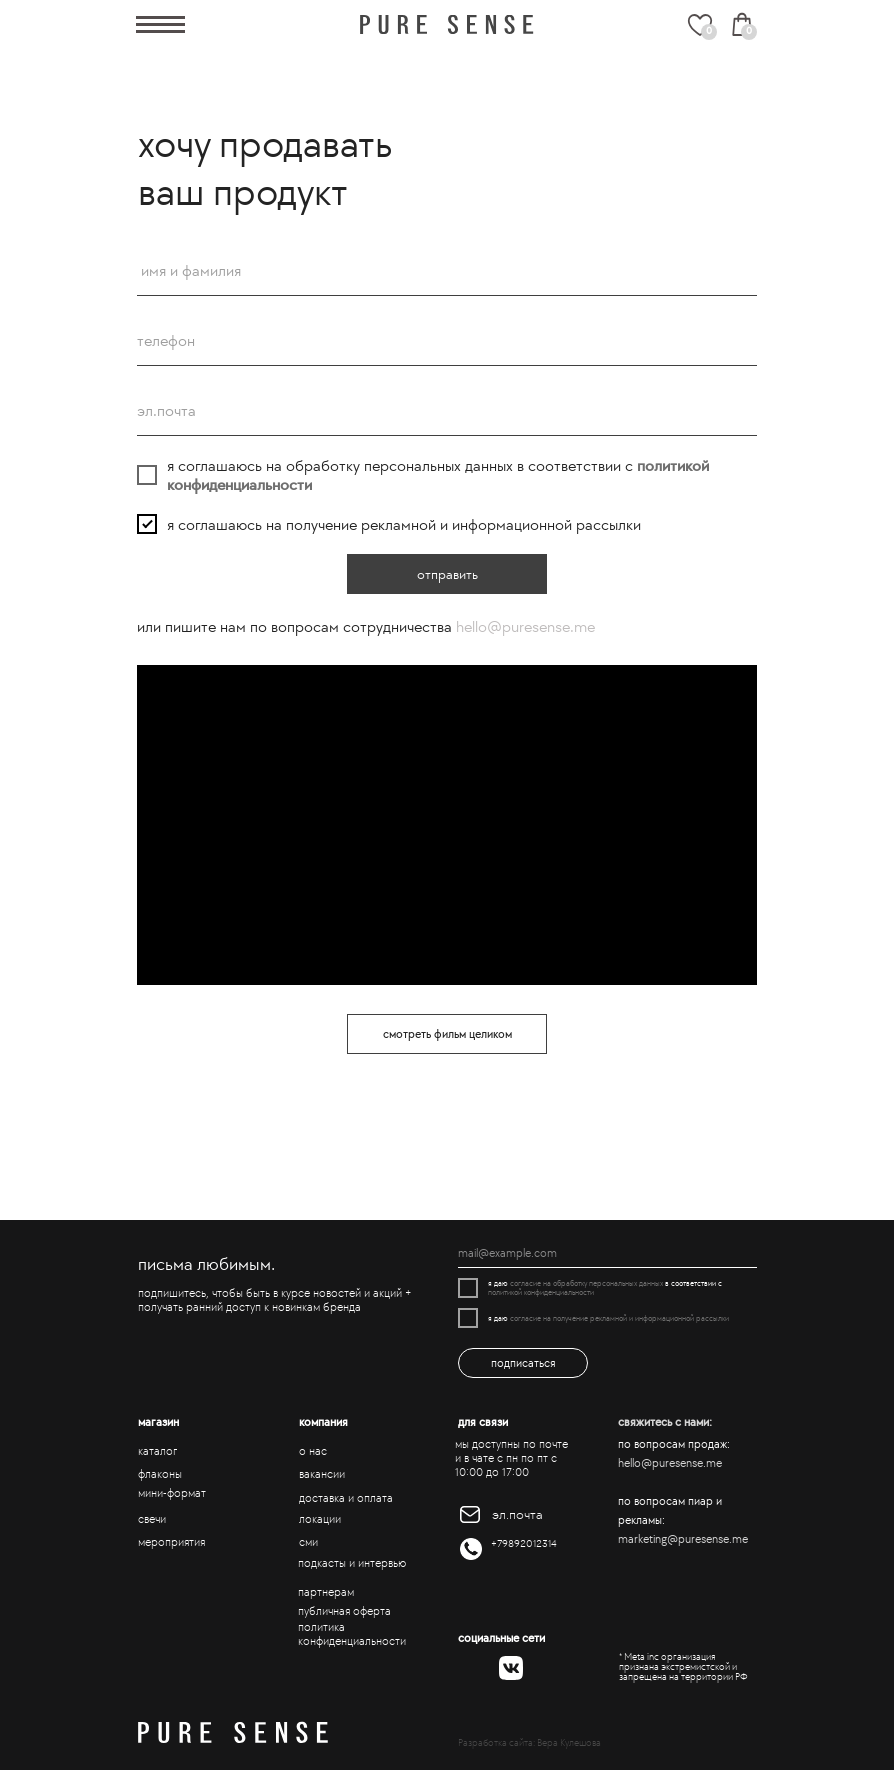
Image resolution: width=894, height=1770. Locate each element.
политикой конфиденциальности (541, 1292)
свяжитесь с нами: (665, 1422)
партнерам (326, 1592)
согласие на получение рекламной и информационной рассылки (619, 1318)
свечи (152, 1519)
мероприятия (171, 1542)
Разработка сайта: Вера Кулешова (529, 1743)
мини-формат (172, 1493)
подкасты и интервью (352, 1563)
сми (308, 1542)
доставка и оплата (346, 1498)
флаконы (160, 1474)
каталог (157, 1451)
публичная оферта (344, 1611)
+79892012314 (524, 1543)
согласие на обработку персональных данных (586, 1283)
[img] (447, 24)
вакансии (322, 1474)
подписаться (523, 1363)
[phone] (447, 341)
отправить (447, 574)
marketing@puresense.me (683, 1539)
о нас (313, 1451)
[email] (447, 411)
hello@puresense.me (525, 626)
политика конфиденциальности (352, 1634)
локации (320, 1519)
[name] (447, 271)
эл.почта (517, 1514)
